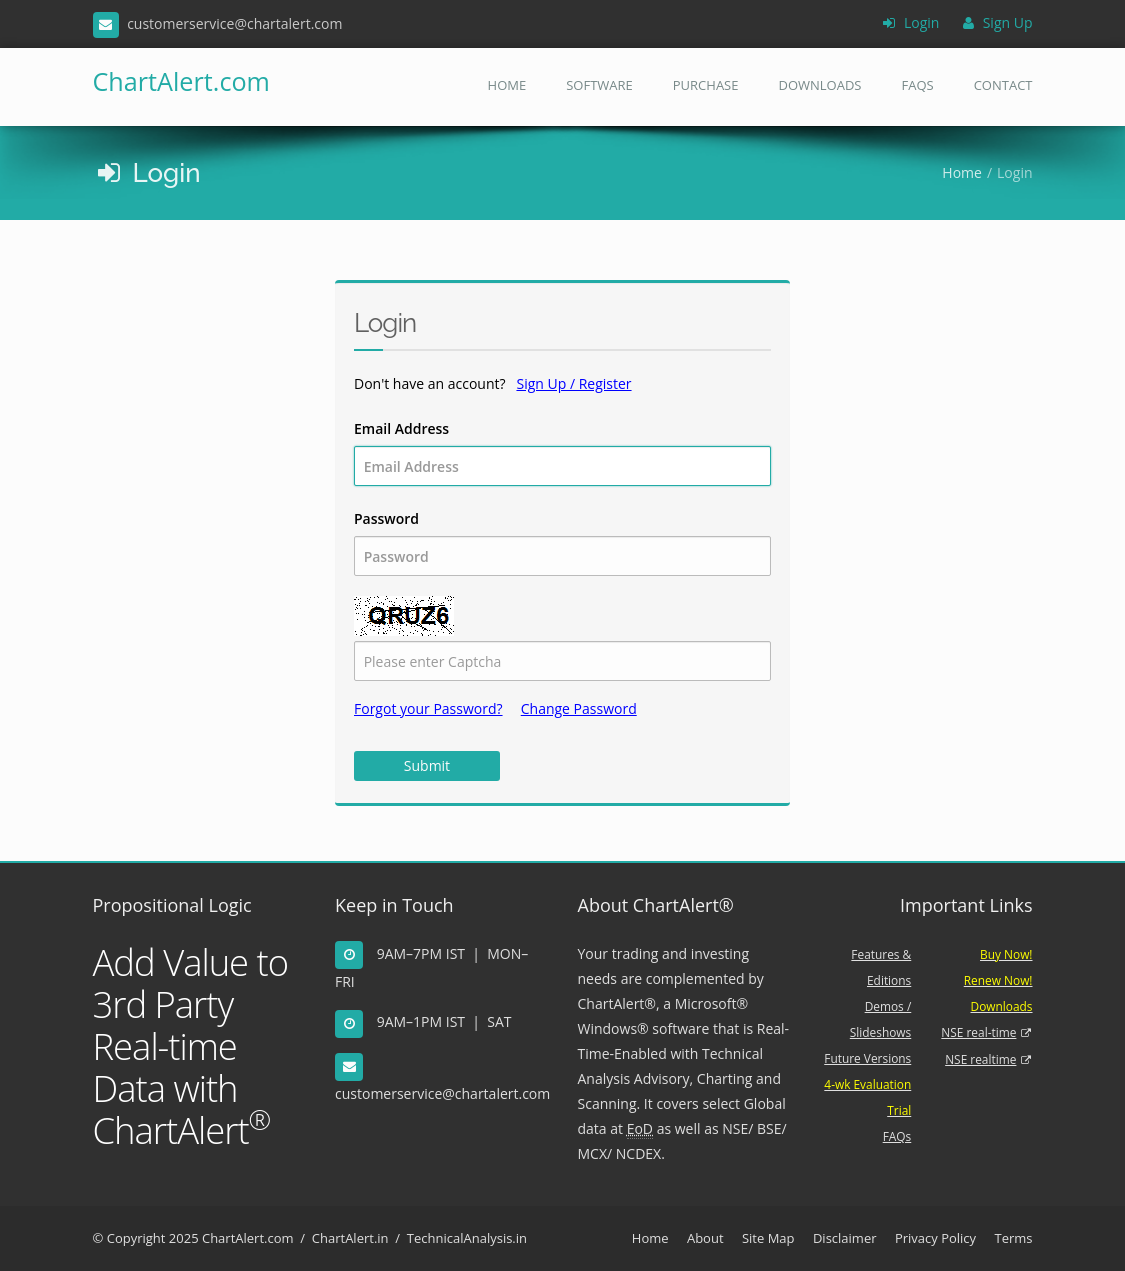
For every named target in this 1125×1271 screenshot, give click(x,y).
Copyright (136, 1238)
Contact (1003, 85)
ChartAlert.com (159, 81)
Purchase (706, 85)
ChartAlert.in (350, 1238)
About (705, 1238)
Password (562, 542)
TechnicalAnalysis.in (467, 1238)
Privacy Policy (935, 1238)
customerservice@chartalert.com (442, 1093)
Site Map (768, 1238)
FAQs (917, 85)
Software (599, 85)
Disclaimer (845, 1238)
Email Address (562, 452)
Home (507, 85)
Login (911, 22)
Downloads (819, 85)
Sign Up (997, 22)
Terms (1013, 1238)
